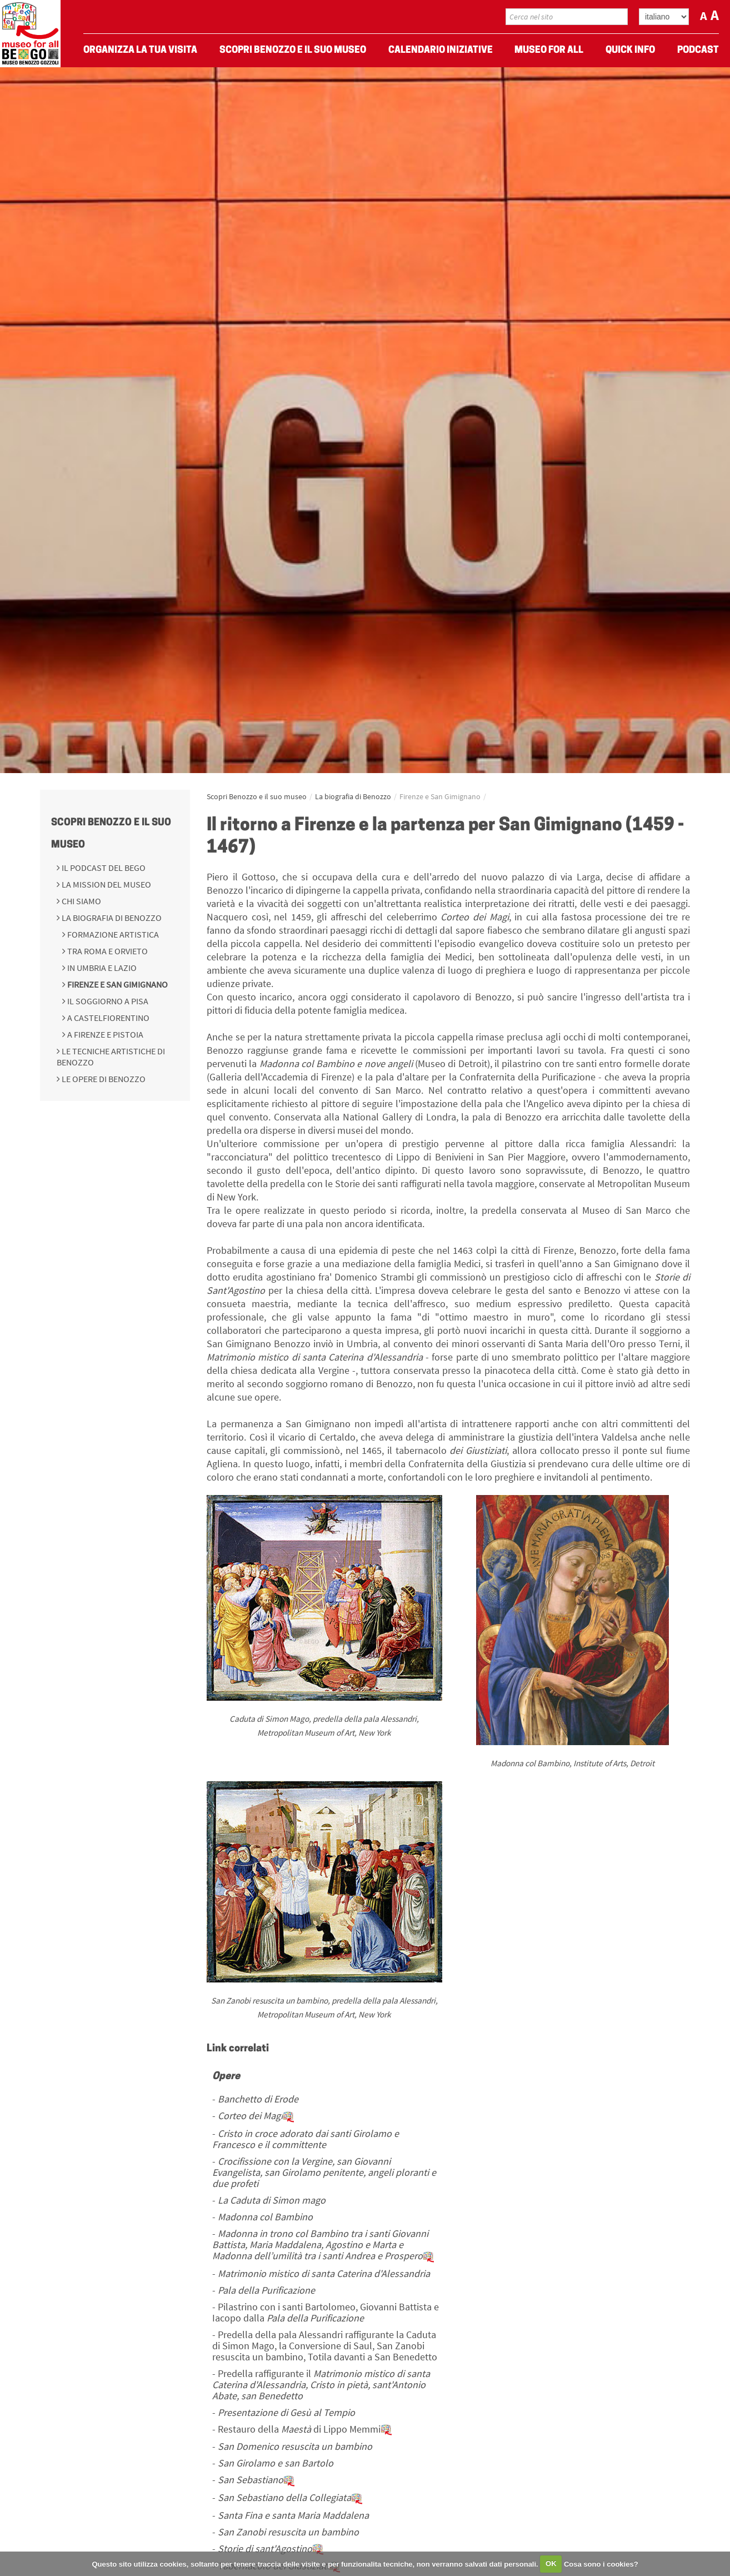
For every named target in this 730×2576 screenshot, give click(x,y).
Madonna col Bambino (265, 2216)
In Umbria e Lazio (101, 967)
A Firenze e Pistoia (104, 1034)
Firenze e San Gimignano (117, 984)
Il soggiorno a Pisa (107, 1001)
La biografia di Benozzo (111, 917)
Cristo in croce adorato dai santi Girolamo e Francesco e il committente (305, 2139)
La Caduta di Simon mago (272, 2200)
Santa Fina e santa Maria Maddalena (293, 2515)
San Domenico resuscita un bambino (295, 2446)
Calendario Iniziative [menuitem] (440, 50)
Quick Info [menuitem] (630, 50)
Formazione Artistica (112, 934)
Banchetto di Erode (258, 2098)
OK (551, 2563)
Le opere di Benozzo (103, 1078)
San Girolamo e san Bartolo (275, 2463)
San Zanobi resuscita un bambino (288, 2531)
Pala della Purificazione (266, 2290)
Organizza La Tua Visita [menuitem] (140, 50)
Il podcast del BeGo (103, 867)
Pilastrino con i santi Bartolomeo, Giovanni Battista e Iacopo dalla (325, 2312)
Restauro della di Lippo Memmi (305, 2429)
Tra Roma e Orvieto (107, 950)
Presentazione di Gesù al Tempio (286, 2412)
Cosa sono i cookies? (601, 2563)
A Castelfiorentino (107, 1017)
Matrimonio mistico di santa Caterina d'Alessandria (324, 2273)
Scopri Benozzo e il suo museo (257, 796)
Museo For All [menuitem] (548, 50)
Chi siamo (80, 900)
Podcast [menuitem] (698, 50)
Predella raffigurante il (321, 2384)
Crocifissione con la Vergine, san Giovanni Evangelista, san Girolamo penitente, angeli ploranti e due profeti (324, 2172)
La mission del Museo (105, 884)
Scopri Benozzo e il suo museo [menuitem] (292, 50)
